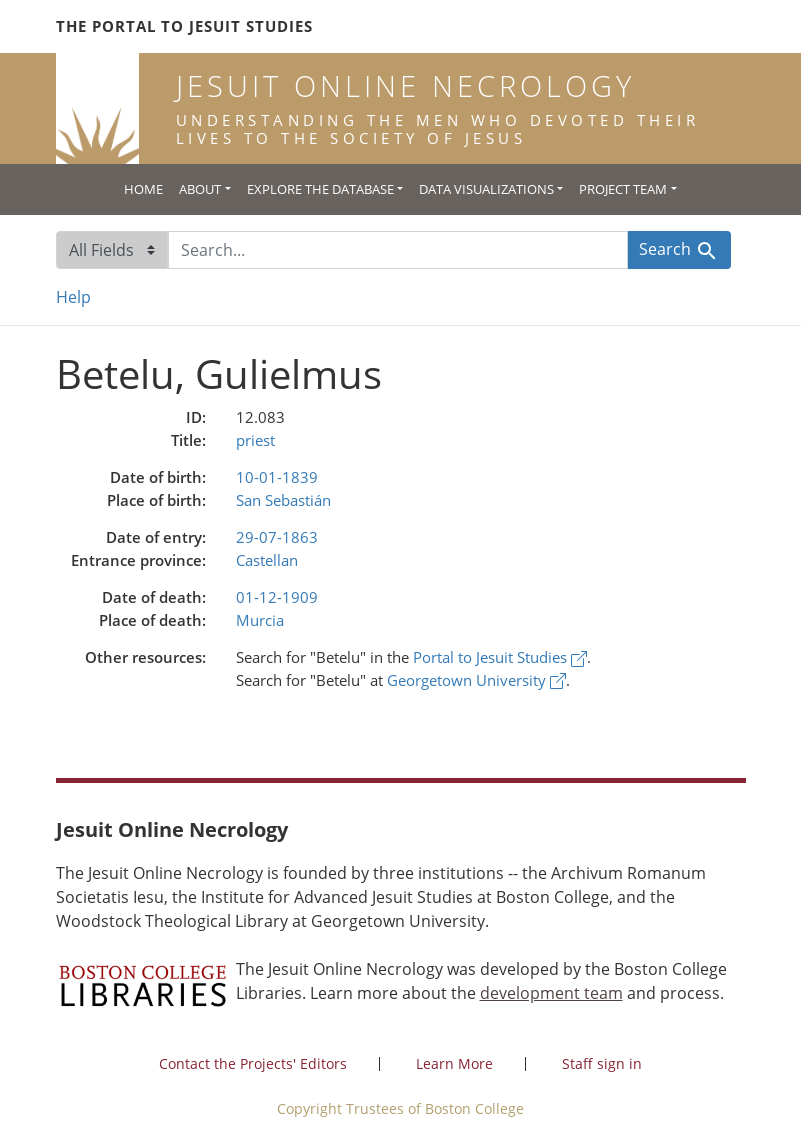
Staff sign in (602, 1063)
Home (143, 189)
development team (551, 993)
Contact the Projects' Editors (253, 1063)
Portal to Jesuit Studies (500, 657)
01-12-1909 (277, 597)
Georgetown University (476, 680)
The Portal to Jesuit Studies (184, 26)
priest (255, 440)
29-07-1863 (277, 537)
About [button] (200, 189)
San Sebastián (283, 500)
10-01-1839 (277, 477)
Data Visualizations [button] (486, 189)
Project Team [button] (623, 189)
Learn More (454, 1063)
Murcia (260, 620)
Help (73, 297)
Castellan (267, 560)
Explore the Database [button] (320, 189)
